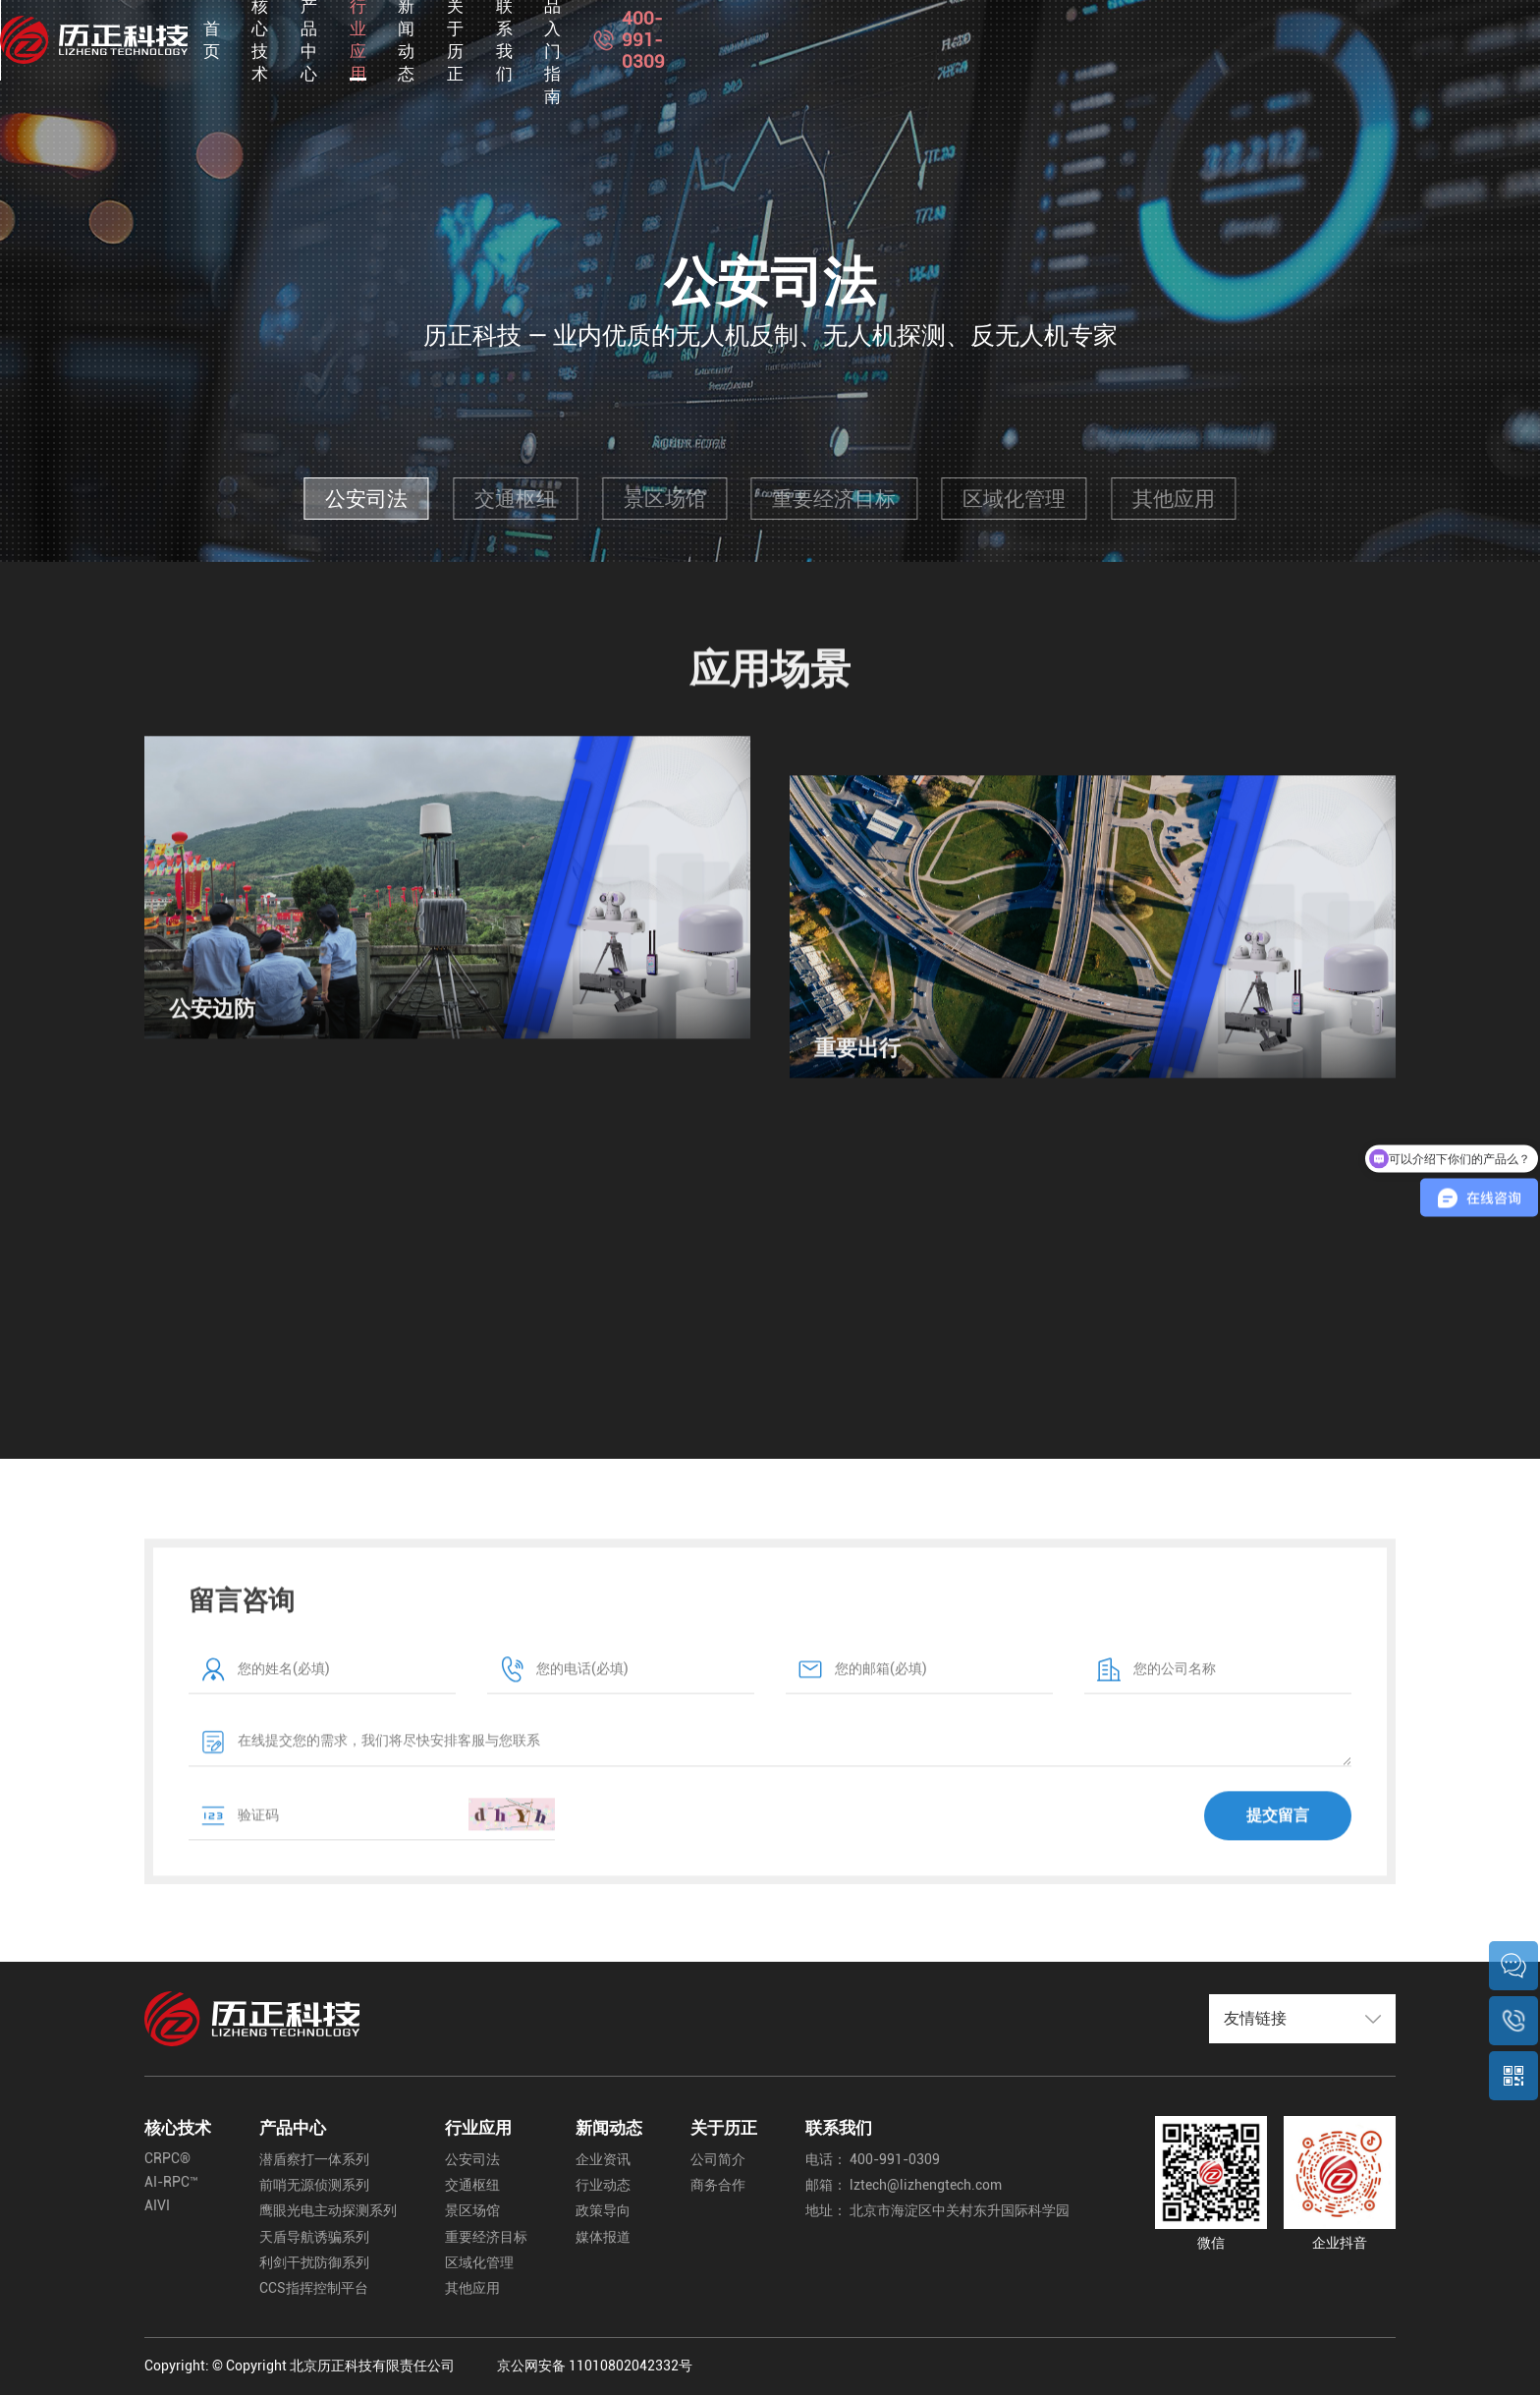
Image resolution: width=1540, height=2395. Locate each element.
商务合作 (717, 2185)
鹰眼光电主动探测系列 (328, 2210)
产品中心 (703, 39)
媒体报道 (603, 2237)
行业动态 (603, 2185)
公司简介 (717, 2159)
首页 (522, 39)
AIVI (157, 2206)
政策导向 (603, 2210)
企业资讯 (603, 2159)
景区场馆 (665, 499)
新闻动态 (900, 39)
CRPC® (167, 2158)
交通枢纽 (515, 499)
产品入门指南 (1214, 39)
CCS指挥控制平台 (313, 2288)
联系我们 (1099, 39)
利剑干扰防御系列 (314, 2263)
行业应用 (802, 39)
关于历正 (999, 39)
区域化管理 (1014, 499)
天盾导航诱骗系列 (314, 2237)
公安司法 (366, 499)
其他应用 (1173, 499)
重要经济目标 (834, 499)
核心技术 (604, 39)
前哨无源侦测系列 (314, 2185)
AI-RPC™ (171, 2182)
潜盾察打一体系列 (314, 2159)
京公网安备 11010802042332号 (594, 2365)
